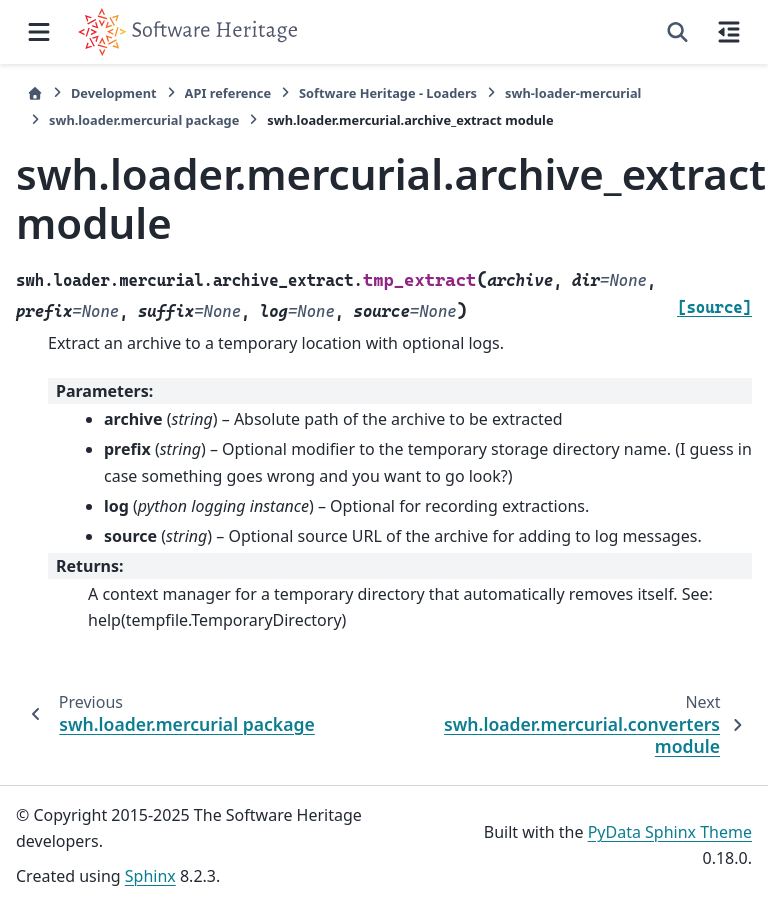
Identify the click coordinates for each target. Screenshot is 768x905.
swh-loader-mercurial (573, 93)
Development (114, 93)
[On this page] (729, 32)
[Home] (35, 93)
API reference (228, 93)
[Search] (677, 32)
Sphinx (150, 876)
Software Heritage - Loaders (388, 93)
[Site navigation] (39, 32)
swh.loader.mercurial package (144, 120)
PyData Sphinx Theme (670, 832)
